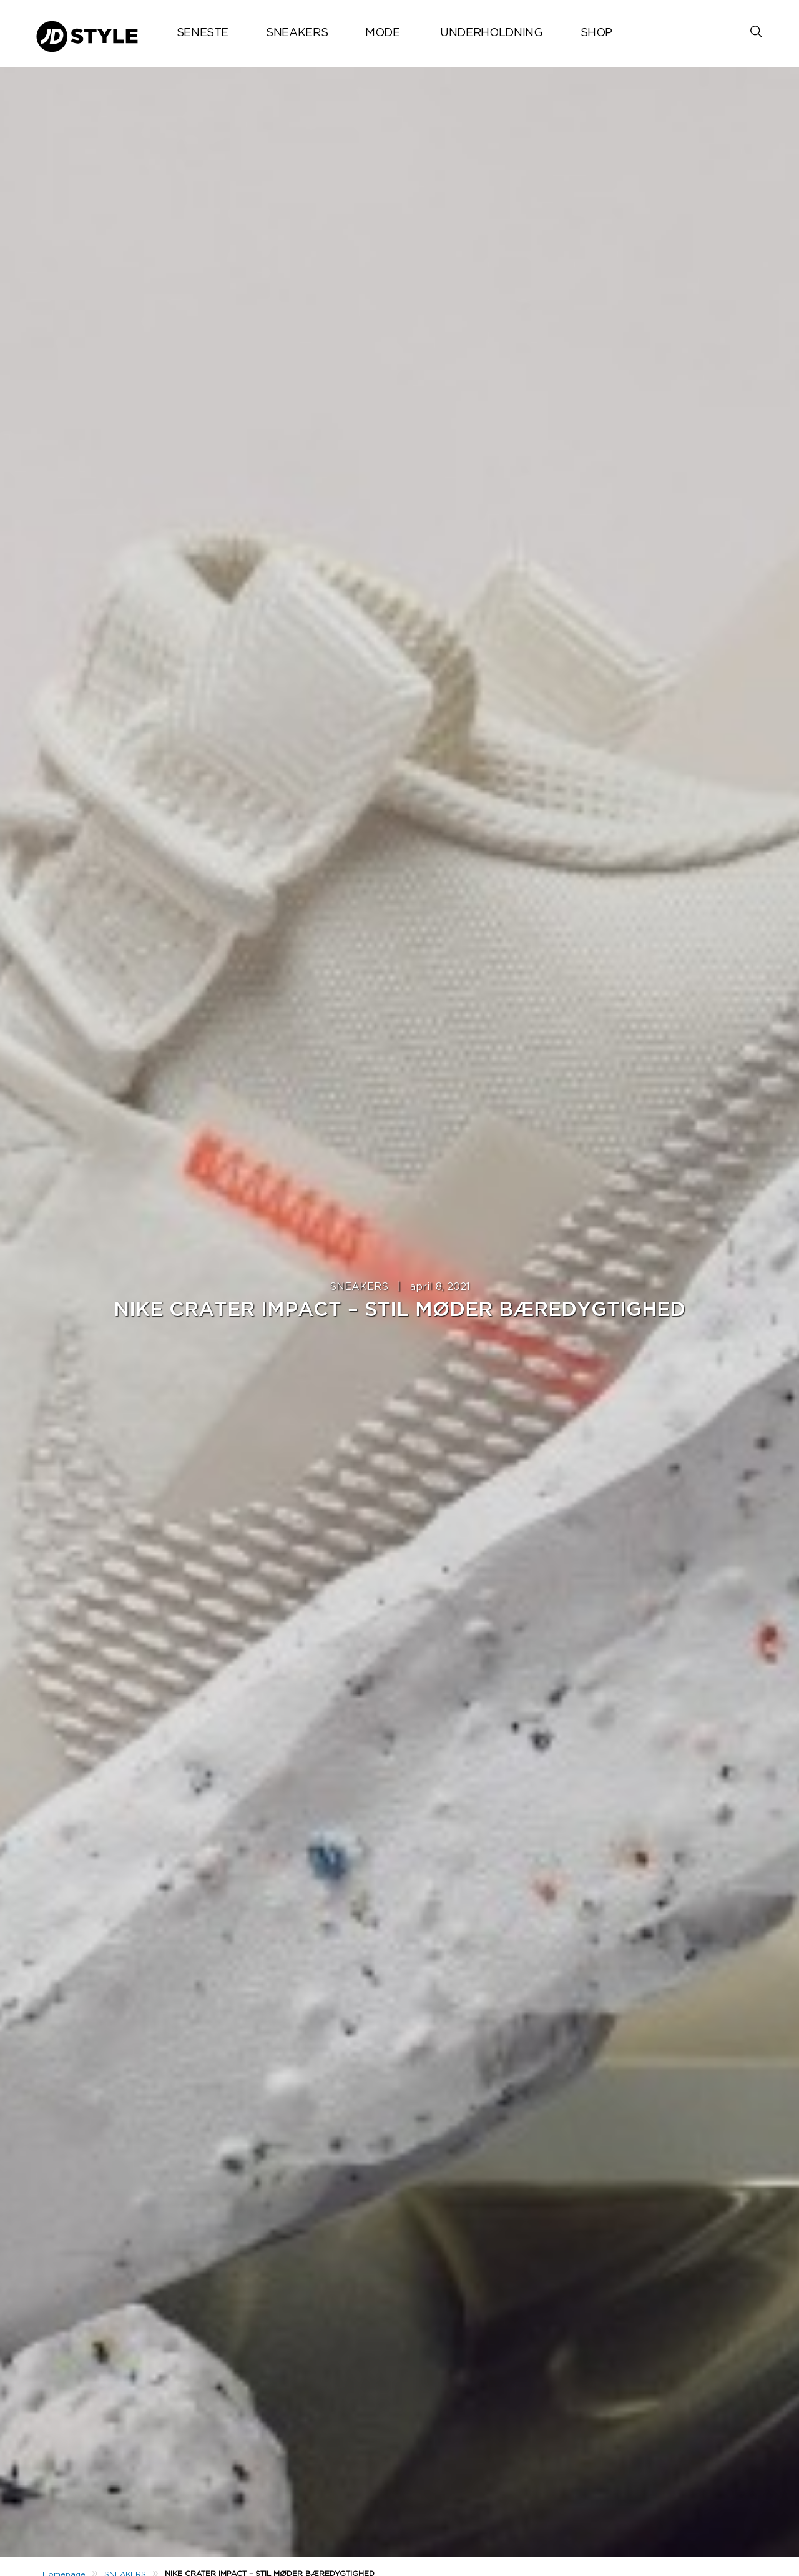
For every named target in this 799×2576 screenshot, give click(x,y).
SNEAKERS (297, 33)
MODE (382, 33)
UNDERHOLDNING (491, 33)
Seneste (202, 33)
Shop (597, 33)
